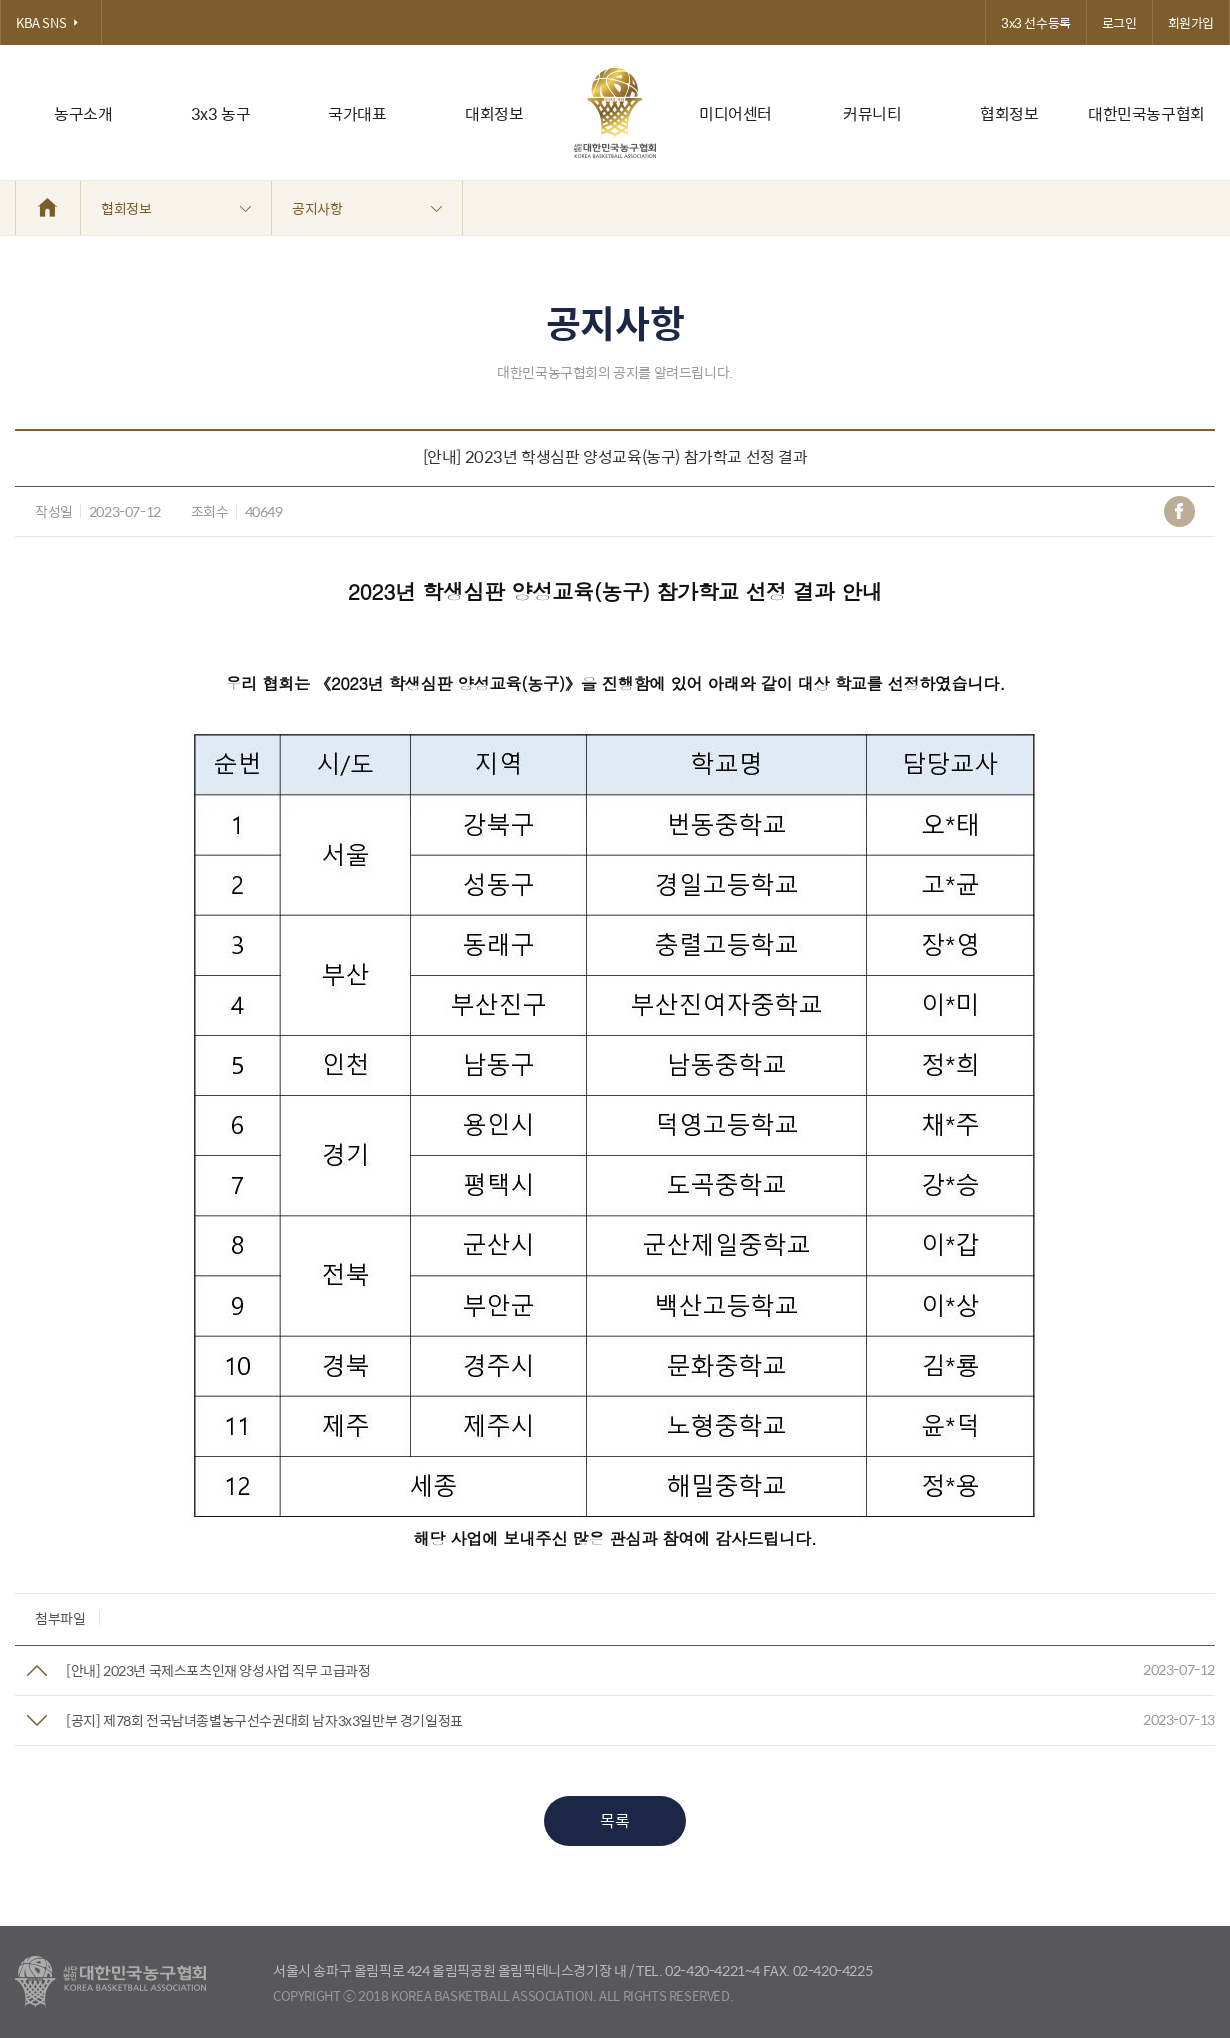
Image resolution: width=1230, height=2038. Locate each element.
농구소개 (83, 113)
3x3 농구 (221, 113)
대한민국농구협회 (1146, 113)
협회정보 (1009, 113)
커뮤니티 (872, 113)
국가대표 (357, 113)
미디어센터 (735, 113)
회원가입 (1191, 22)
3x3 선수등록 (1036, 22)
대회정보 (494, 113)
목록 (614, 1820)
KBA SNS (51, 22)
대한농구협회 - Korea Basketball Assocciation (110, 1982)
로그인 (1119, 22)
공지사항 (367, 208)
